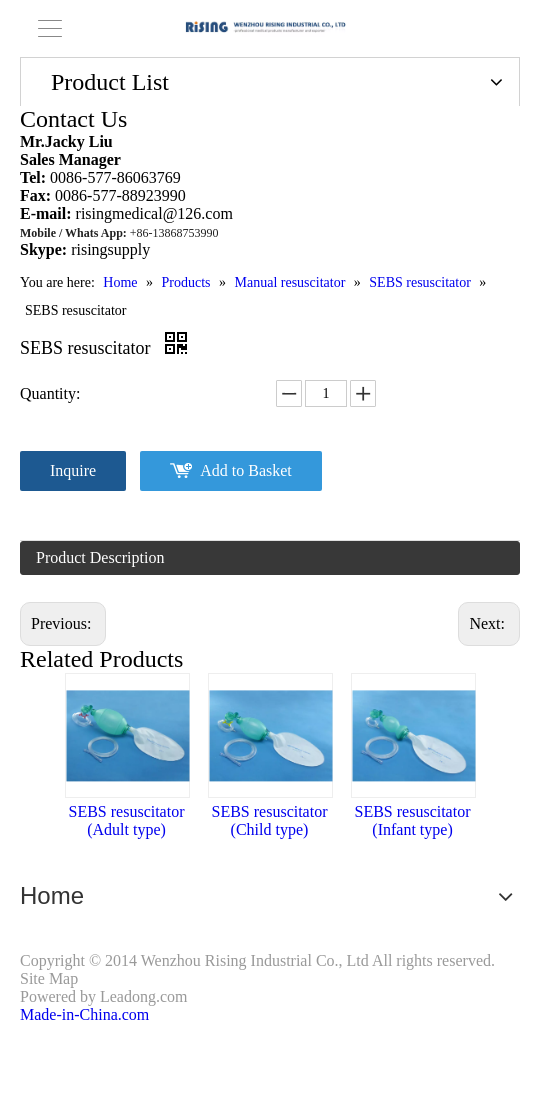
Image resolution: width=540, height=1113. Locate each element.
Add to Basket (246, 470)
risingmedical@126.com (154, 213)
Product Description (100, 557)
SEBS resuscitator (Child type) (270, 820)
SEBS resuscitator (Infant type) (413, 820)
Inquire (73, 470)
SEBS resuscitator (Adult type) (127, 820)
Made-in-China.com (84, 1014)
